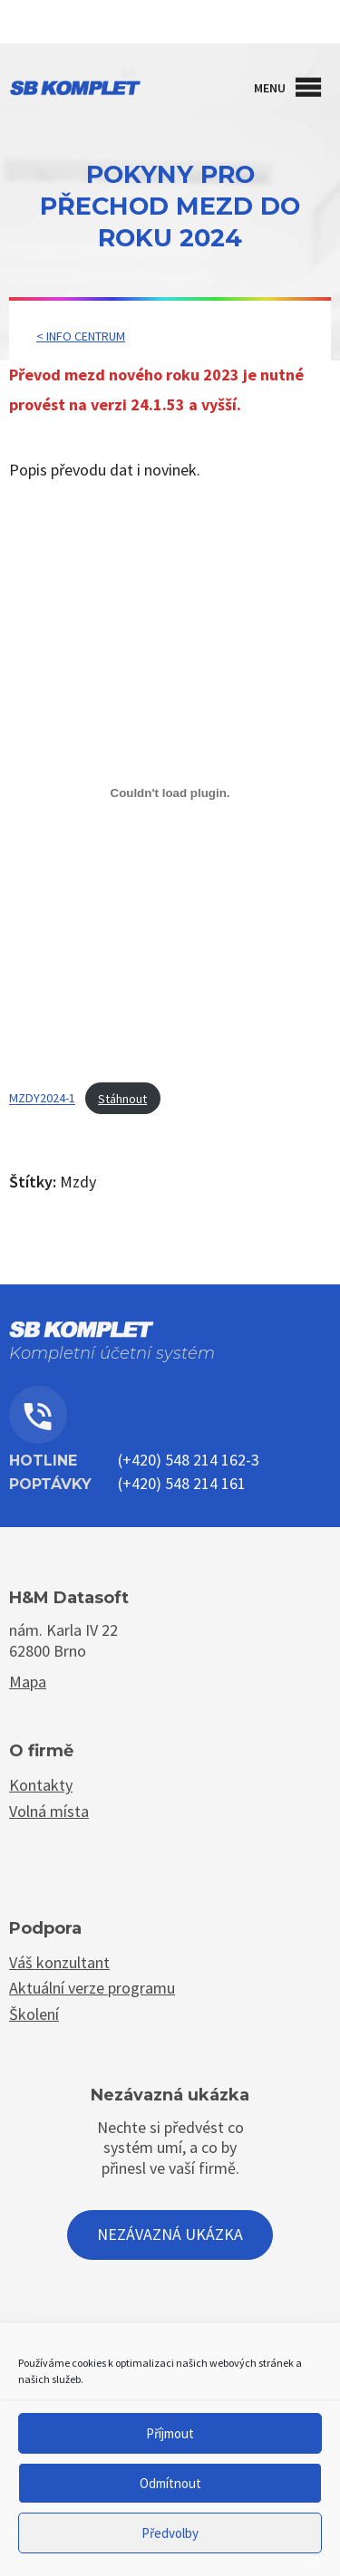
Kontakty (170, 25)
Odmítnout (170, 2483)
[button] (270, 88)
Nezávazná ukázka (170, 2234)
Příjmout (170, 2433)
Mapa (27, 1681)
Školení (34, 2014)
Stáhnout (122, 1099)
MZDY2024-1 (42, 1099)
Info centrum (85, 336)
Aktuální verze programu (92, 1987)
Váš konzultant (59, 1962)
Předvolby (170, 2533)
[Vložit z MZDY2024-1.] (170, 792)
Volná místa (49, 1811)
